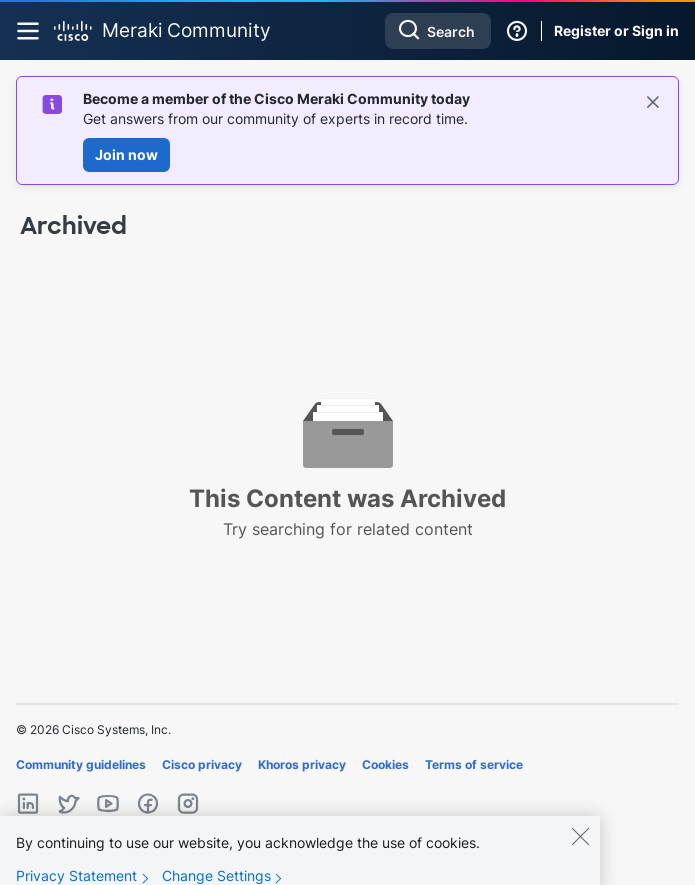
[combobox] (438, 31)
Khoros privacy (302, 764)
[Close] (580, 848)
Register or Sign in (616, 30)
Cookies (385, 764)
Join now (126, 154)
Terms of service (474, 764)
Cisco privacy (202, 764)
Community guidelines (81, 764)
